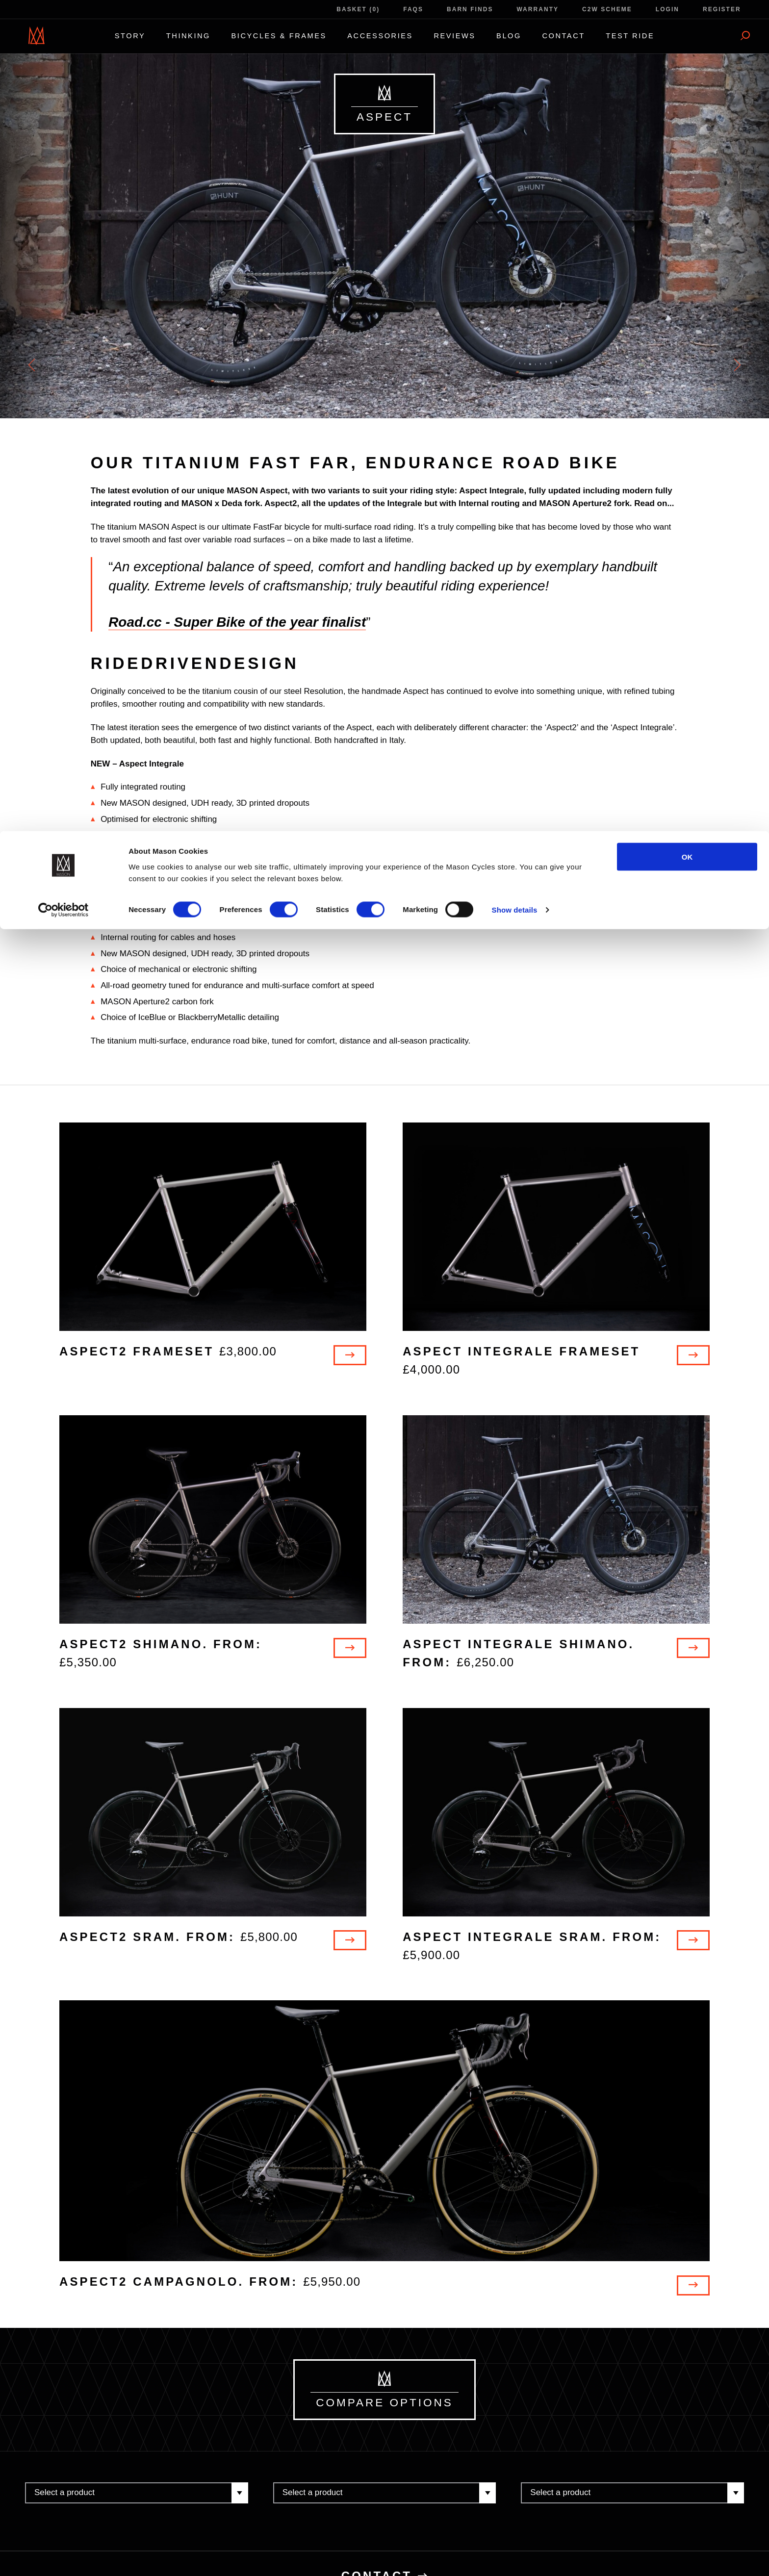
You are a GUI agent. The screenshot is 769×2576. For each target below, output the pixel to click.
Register (722, 9)
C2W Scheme (607, 9)
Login (667, 9)
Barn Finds (470, 9)
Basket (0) (358, 9)
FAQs (413, 9)
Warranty (537, 9)
